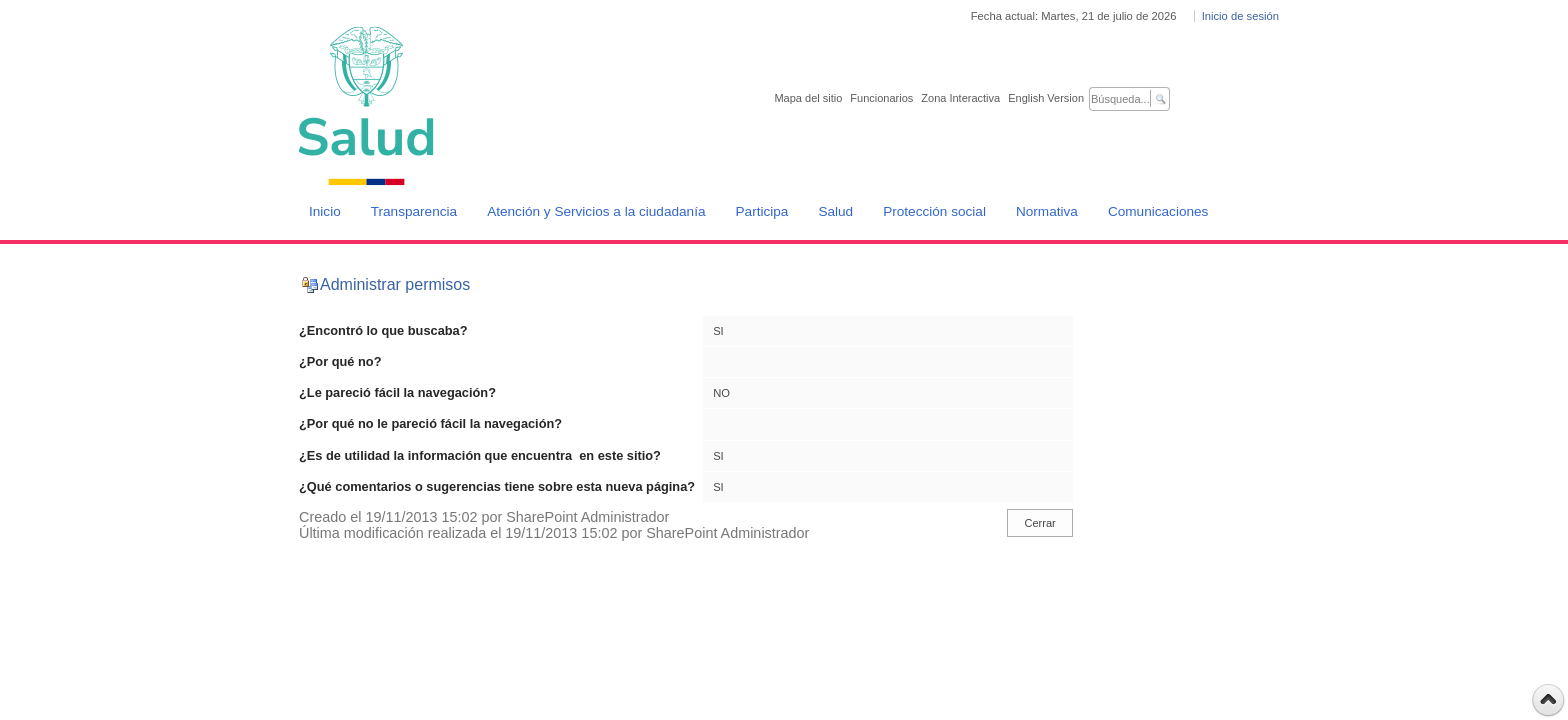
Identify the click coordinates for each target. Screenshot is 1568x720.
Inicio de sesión (1240, 16)
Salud (835, 211)
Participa (762, 211)
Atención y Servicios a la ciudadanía (596, 211)
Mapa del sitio (808, 98)
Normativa (1047, 211)
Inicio (325, 211)
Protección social (934, 211)
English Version (1046, 98)
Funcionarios (881, 98)
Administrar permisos (395, 284)
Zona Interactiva (960, 98)
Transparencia (414, 211)
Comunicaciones (1158, 211)
